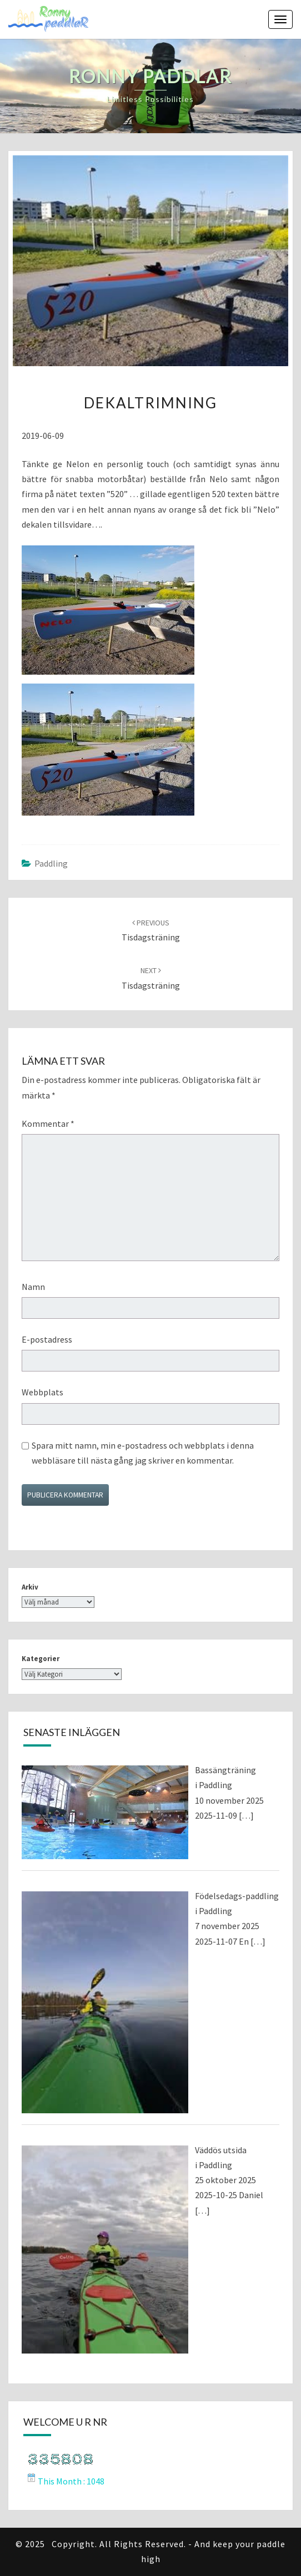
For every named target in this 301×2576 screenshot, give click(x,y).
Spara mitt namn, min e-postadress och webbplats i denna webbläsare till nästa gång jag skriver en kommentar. (143, 1453)
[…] (246, 1815)
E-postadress (47, 1339)
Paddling (51, 863)
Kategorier (40, 1658)
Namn (33, 1286)
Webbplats (42, 1392)
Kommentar (48, 1123)
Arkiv (30, 1587)
